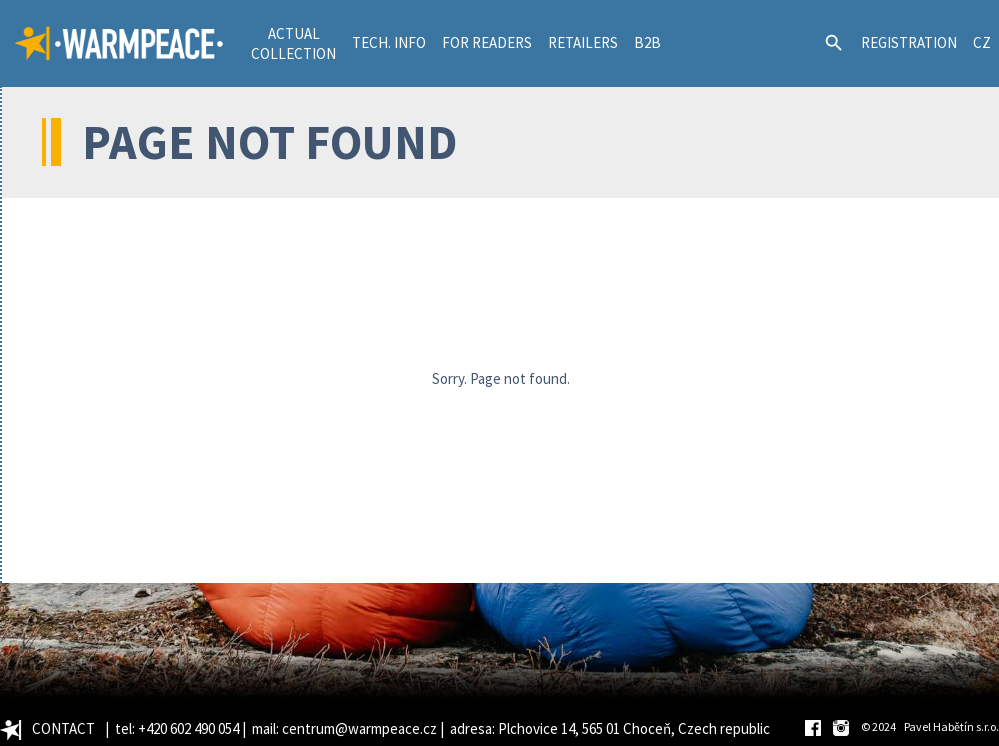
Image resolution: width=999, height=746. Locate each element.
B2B (647, 42)
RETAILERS (583, 42)
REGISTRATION (909, 42)
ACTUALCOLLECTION (293, 43)
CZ (982, 42)
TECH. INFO (389, 42)
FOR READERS (487, 42)
